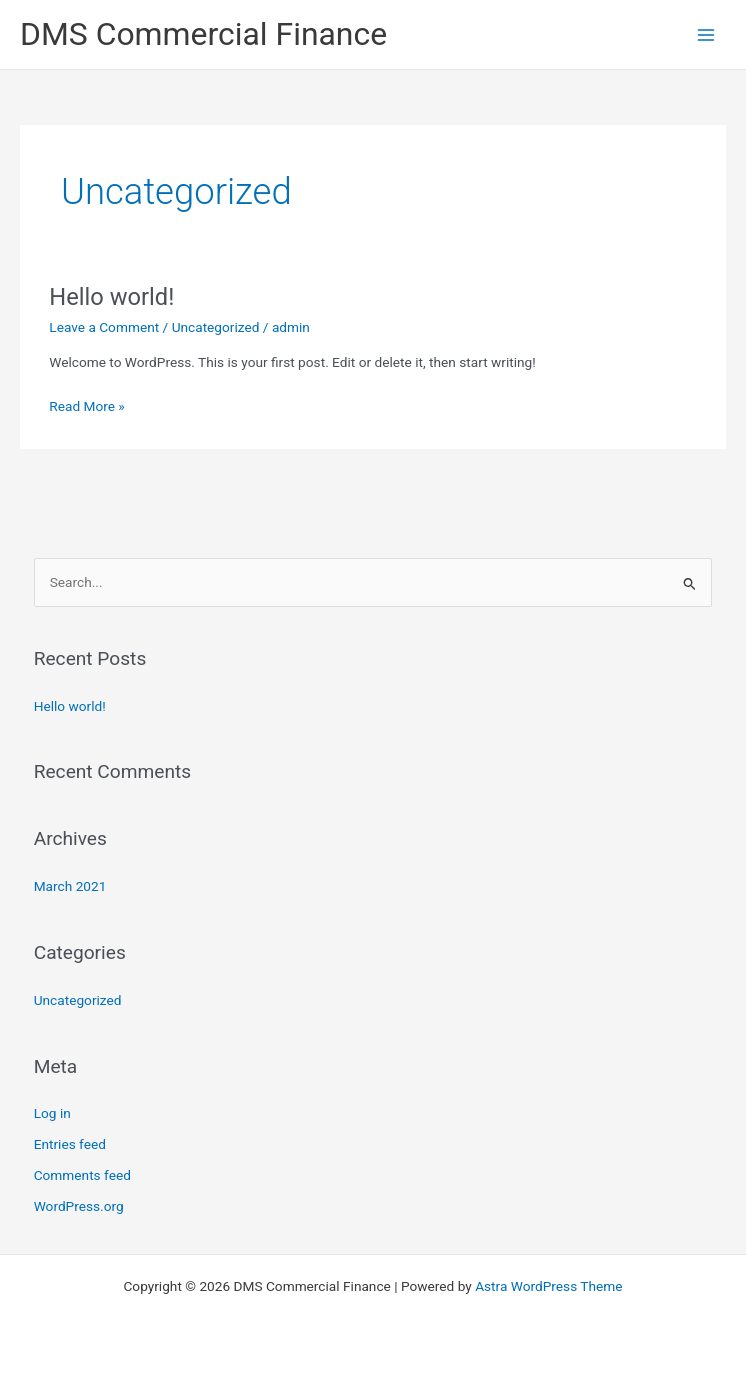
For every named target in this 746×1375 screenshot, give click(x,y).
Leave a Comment (104, 327)
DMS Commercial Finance (203, 34)
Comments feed (82, 1175)
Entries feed (70, 1144)
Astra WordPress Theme (548, 1286)
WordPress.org (79, 1206)
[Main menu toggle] (706, 34)
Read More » (87, 404)
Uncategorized (216, 327)
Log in (52, 1113)
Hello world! (111, 297)
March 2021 (70, 886)
